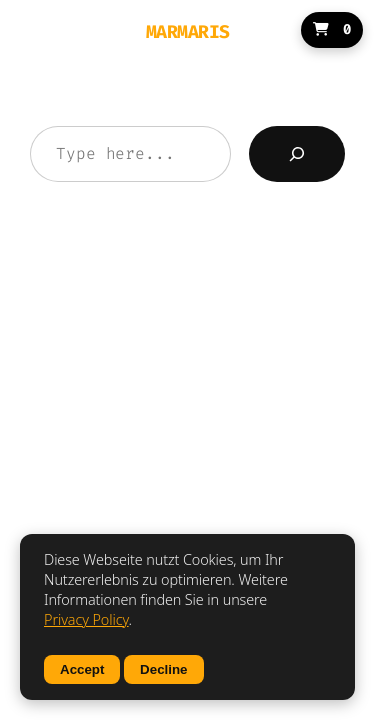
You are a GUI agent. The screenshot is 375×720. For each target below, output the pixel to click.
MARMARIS (188, 32)
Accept (82, 669)
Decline (163, 669)
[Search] (297, 154)
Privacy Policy (86, 619)
